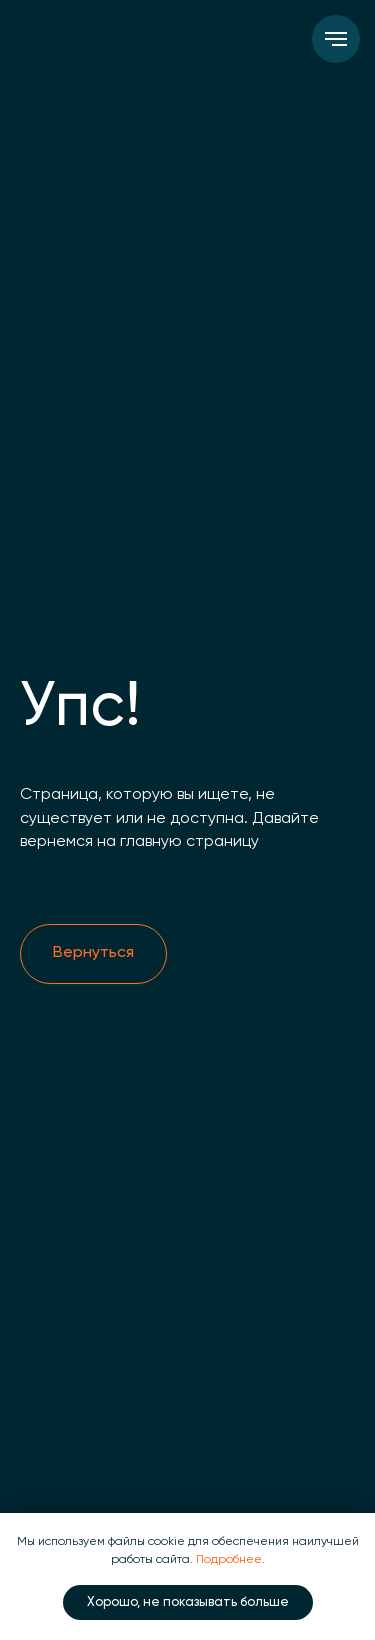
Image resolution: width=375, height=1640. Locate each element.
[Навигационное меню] (336, 39)
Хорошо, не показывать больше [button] (188, 1602)
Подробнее (229, 1560)
